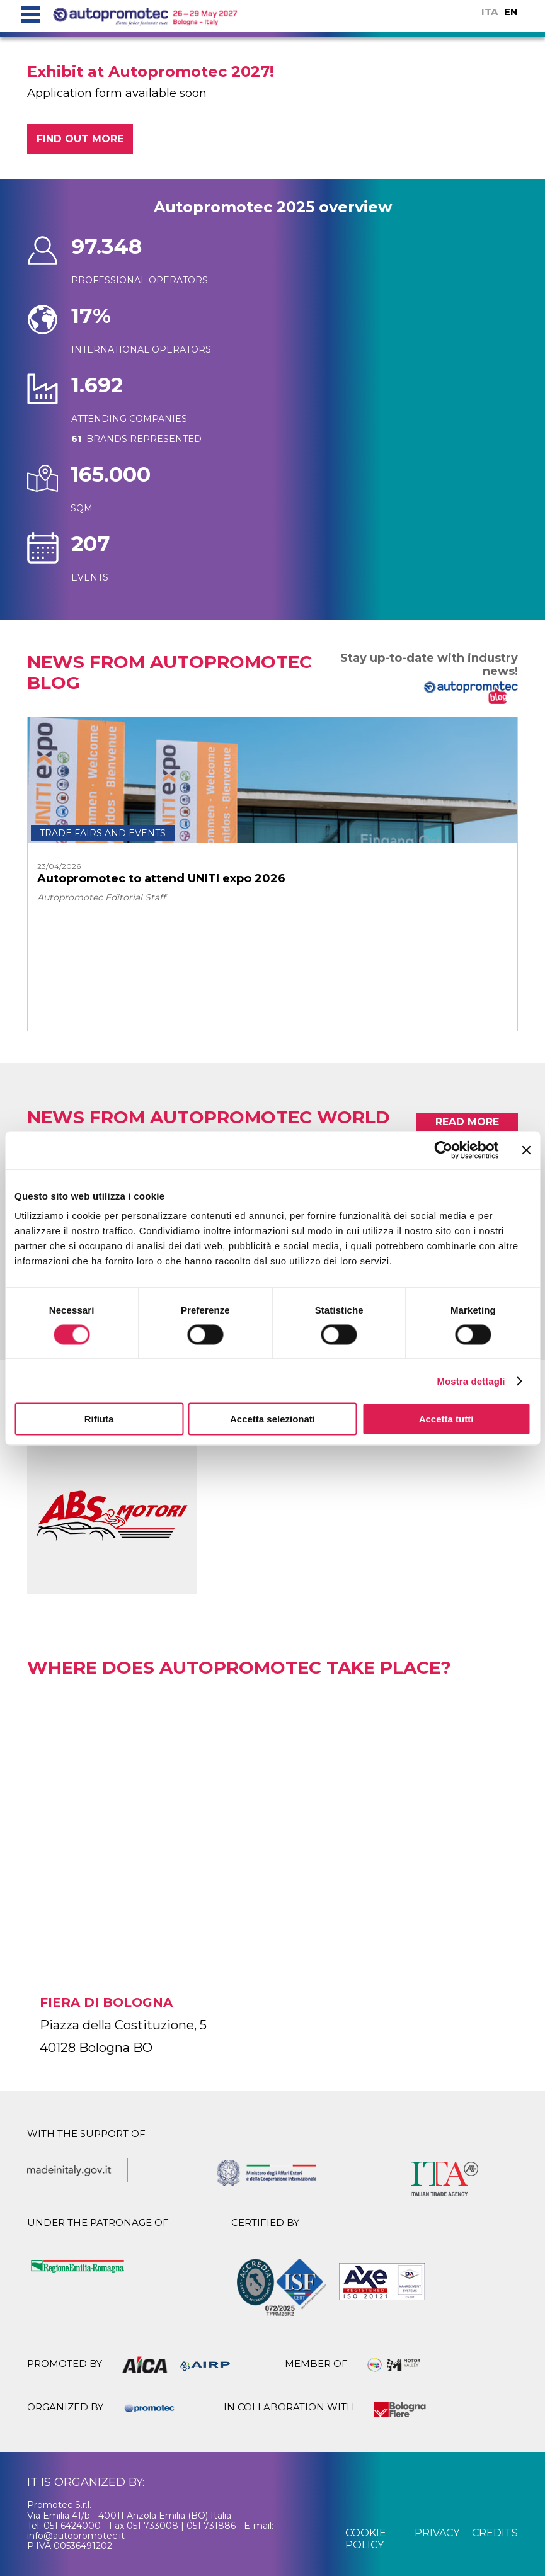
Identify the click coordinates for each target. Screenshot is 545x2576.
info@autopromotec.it (76, 2535)
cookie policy (365, 2538)
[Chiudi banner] (526, 1149)
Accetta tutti (446, 1419)
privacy (437, 2533)
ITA (489, 12)
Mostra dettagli (471, 1380)
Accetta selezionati (272, 1419)
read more (467, 1122)
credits (495, 2533)
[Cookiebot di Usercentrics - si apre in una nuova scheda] (443, 1149)
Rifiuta (99, 1419)
